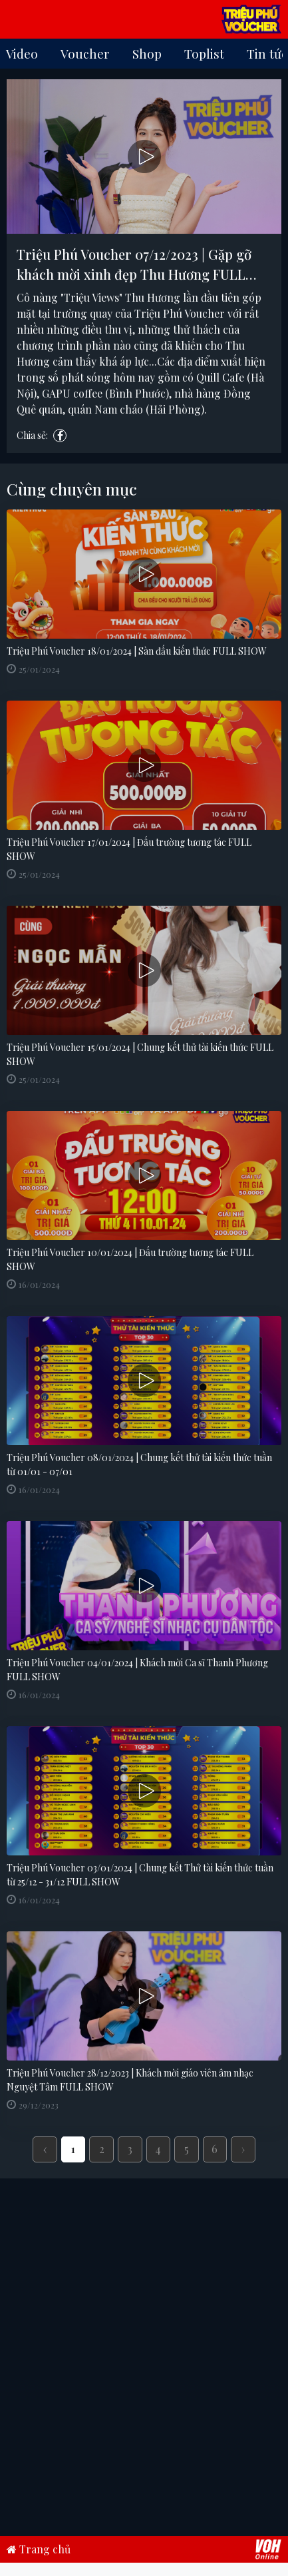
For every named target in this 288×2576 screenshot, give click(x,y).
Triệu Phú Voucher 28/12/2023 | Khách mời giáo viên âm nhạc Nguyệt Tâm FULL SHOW (130, 2080)
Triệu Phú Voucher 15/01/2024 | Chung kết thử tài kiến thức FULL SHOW (140, 1054)
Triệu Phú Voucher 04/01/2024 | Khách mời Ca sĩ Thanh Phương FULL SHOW (137, 1669)
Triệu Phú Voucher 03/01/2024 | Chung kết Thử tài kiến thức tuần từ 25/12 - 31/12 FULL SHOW (140, 1874)
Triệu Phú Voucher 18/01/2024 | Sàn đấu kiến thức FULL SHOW (137, 651)
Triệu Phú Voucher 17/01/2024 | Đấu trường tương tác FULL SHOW (129, 849)
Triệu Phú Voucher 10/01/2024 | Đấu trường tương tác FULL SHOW (130, 1259)
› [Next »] (243, 2149)
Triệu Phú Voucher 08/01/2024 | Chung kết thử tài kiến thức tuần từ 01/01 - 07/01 (139, 1464)
